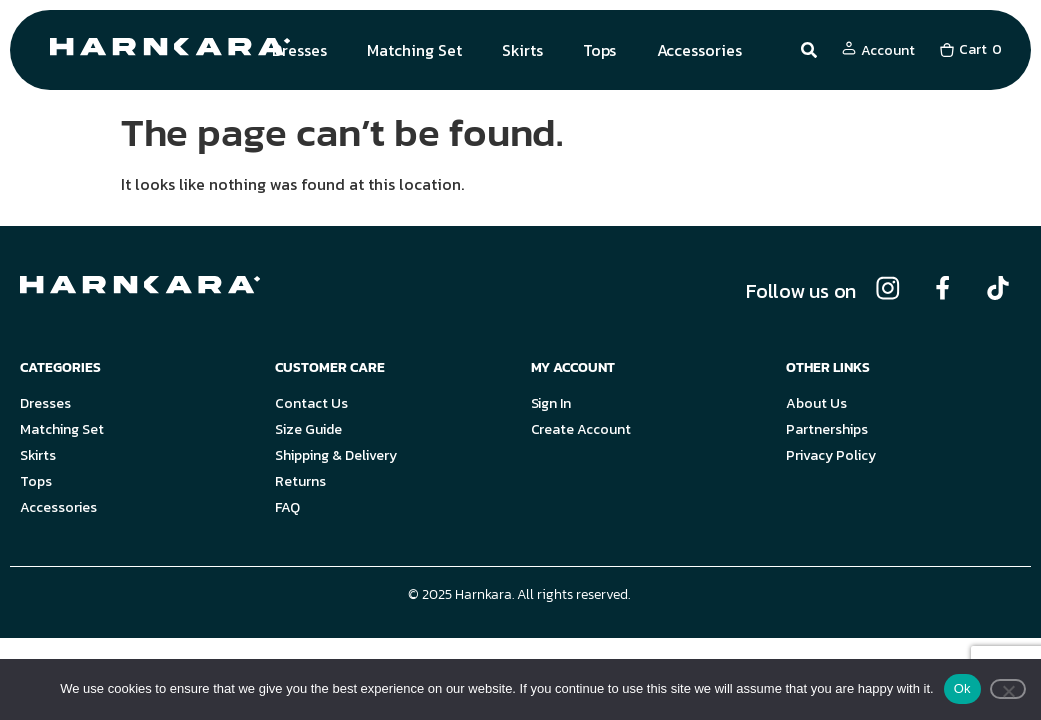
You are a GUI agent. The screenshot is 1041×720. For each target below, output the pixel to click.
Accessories (700, 50)
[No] (1008, 689)
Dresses (299, 50)
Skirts (522, 50)
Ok (962, 688)
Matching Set (414, 50)
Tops (600, 50)
